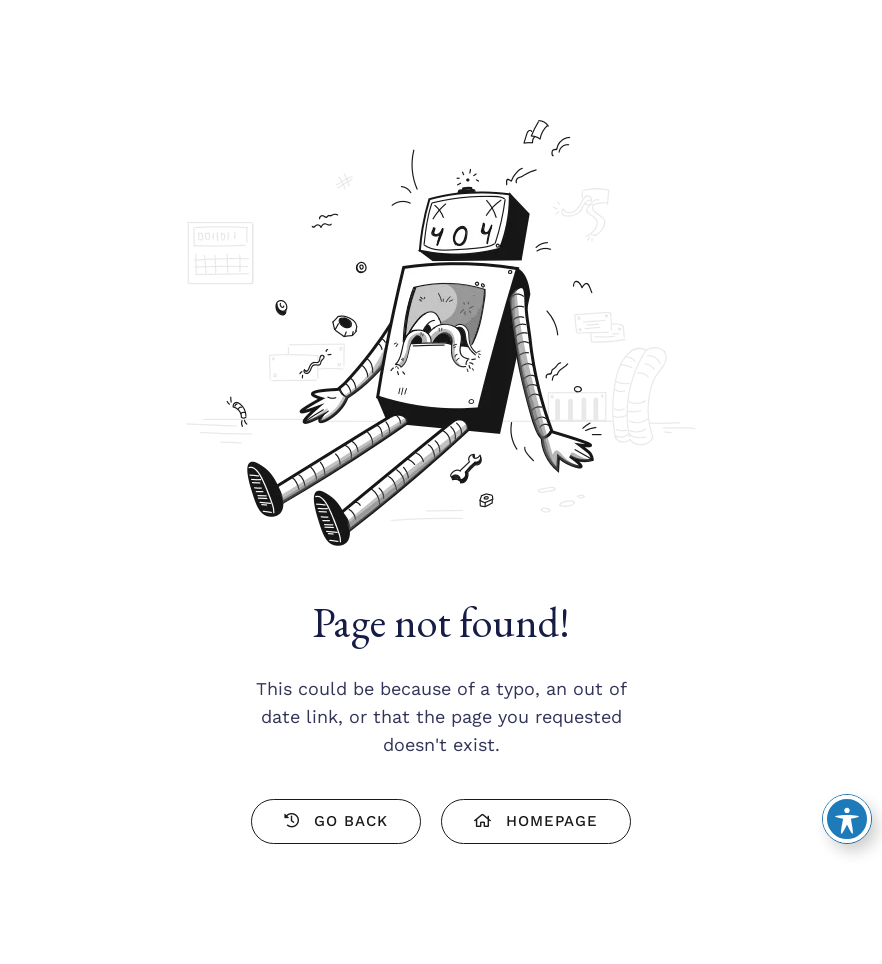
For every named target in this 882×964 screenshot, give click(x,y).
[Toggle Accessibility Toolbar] (847, 819)
